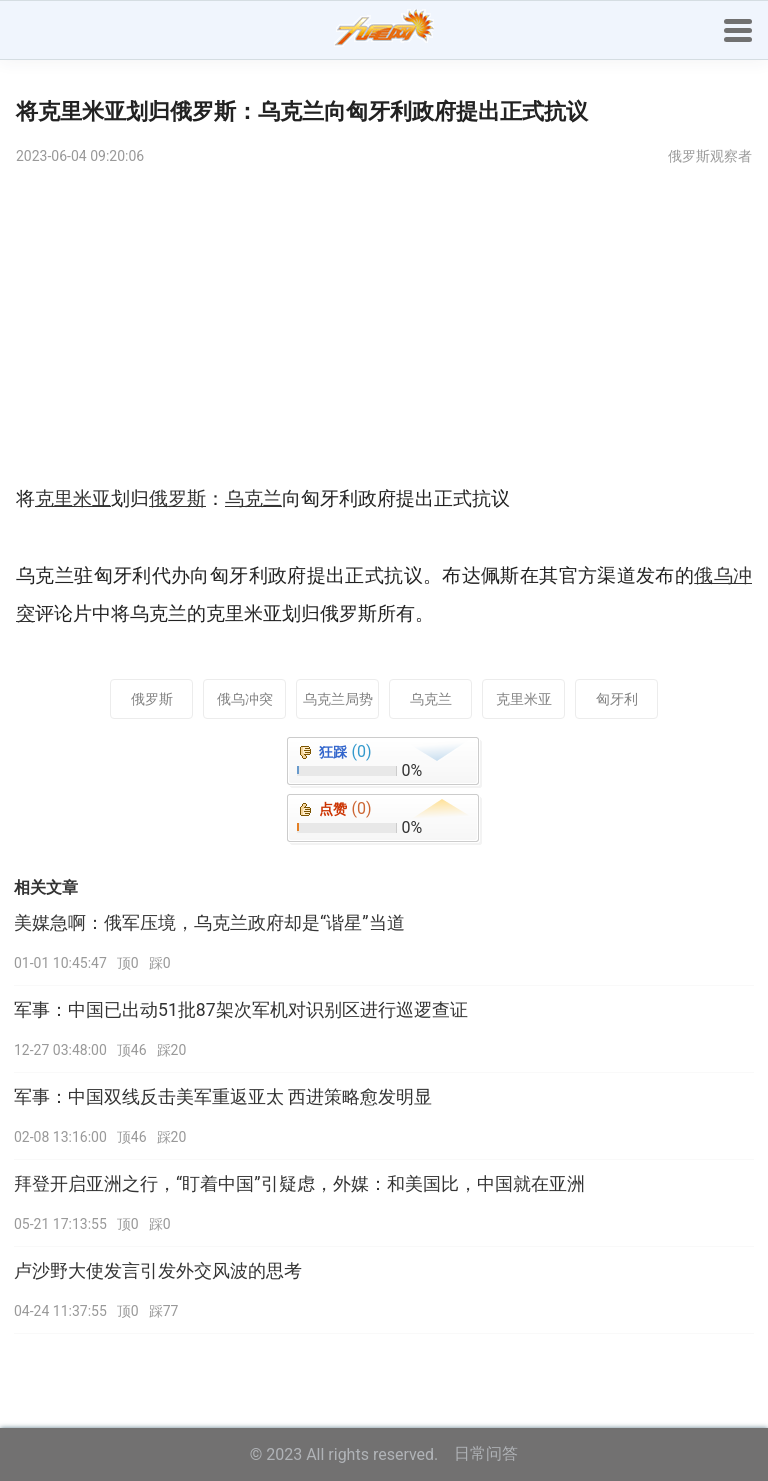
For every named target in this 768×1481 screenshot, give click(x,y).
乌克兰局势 (338, 699)
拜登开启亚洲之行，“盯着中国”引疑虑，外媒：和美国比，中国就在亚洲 (299, 1184)
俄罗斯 (152, 699)
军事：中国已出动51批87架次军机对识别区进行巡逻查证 (241, 1010)
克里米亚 (524, 699)
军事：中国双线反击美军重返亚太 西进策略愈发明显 (223, 1097)
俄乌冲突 (245, 699)
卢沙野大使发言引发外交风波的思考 (158, 1271)
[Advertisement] (384, 330)
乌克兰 (431, 699)
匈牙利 (617, 699)
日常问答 (486, 1453)
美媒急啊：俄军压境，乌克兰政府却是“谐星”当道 (209, 923)
